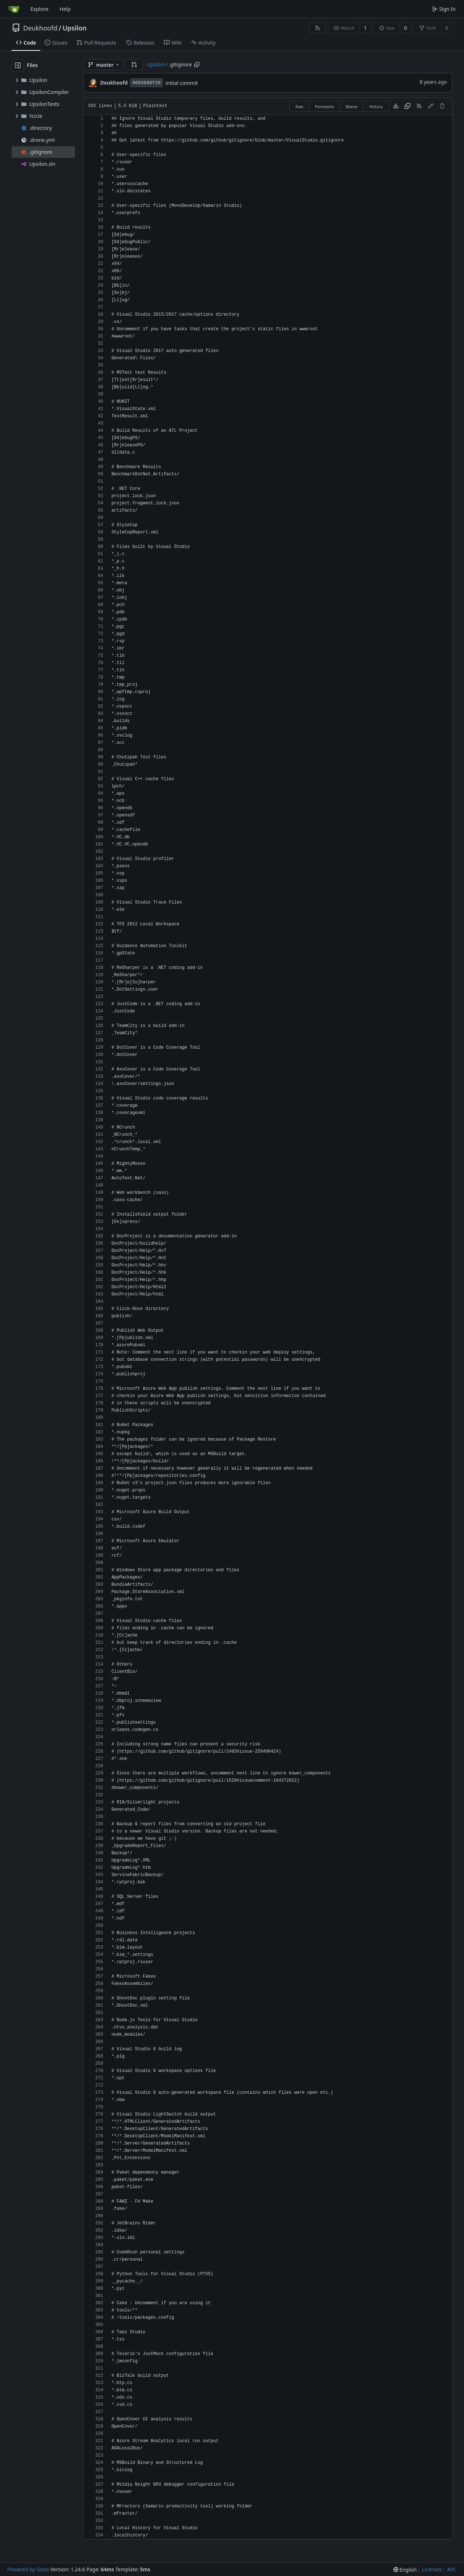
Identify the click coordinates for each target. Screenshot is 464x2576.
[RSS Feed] (317, 27)
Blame (352, 106)
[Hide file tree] (18, 65)
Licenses (432, 2569)
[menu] (405, 2569)
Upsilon (74, 28)
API (451, 2569)
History (376, 106)
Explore (39, 8)
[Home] (14, 9)
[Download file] (396, 106)
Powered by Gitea (28, 2569)
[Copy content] (407, 106)
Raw (299, 106)
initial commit (181, 82)
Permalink (324, 106)
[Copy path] (196, 64)
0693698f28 (146, 83)
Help (65, 8)
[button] (134, 64)
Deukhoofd (40, 28)
